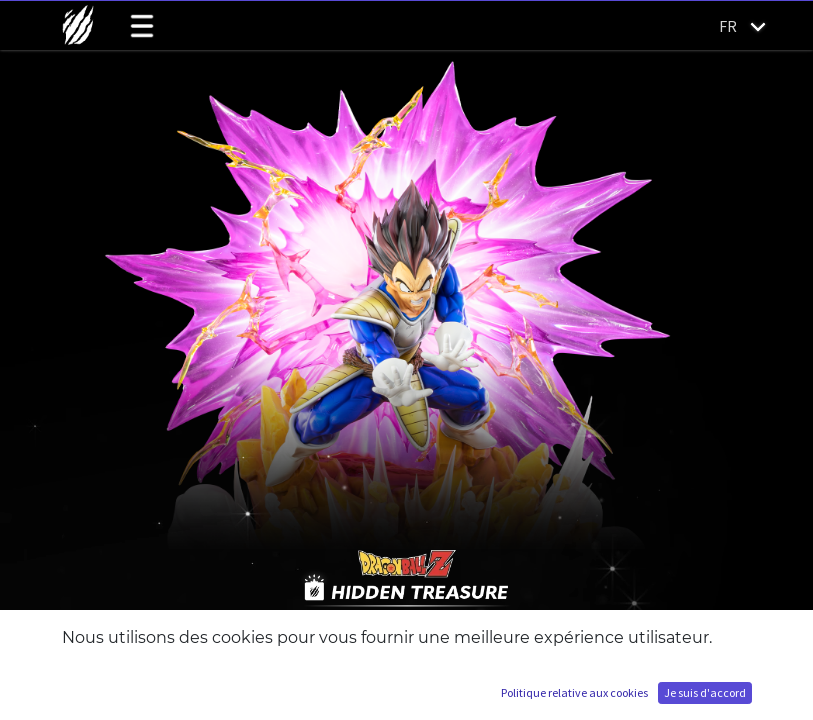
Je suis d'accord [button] (705, 692)
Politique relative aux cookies (574, 692)
